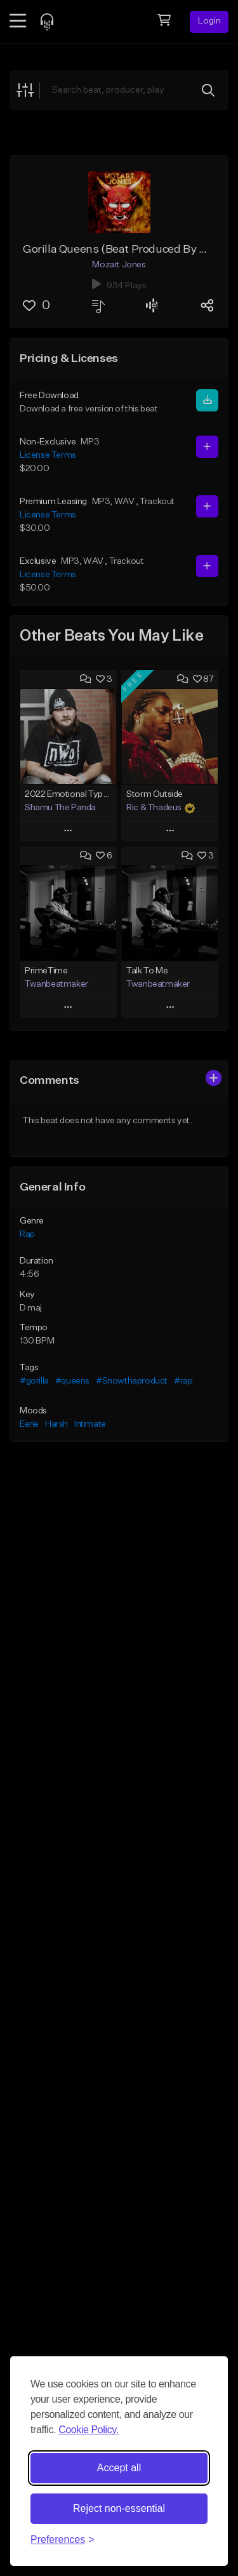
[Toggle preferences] (62, 2540)
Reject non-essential (119, 2508)
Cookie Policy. (88, 2429)
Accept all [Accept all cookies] (119, 2467)
